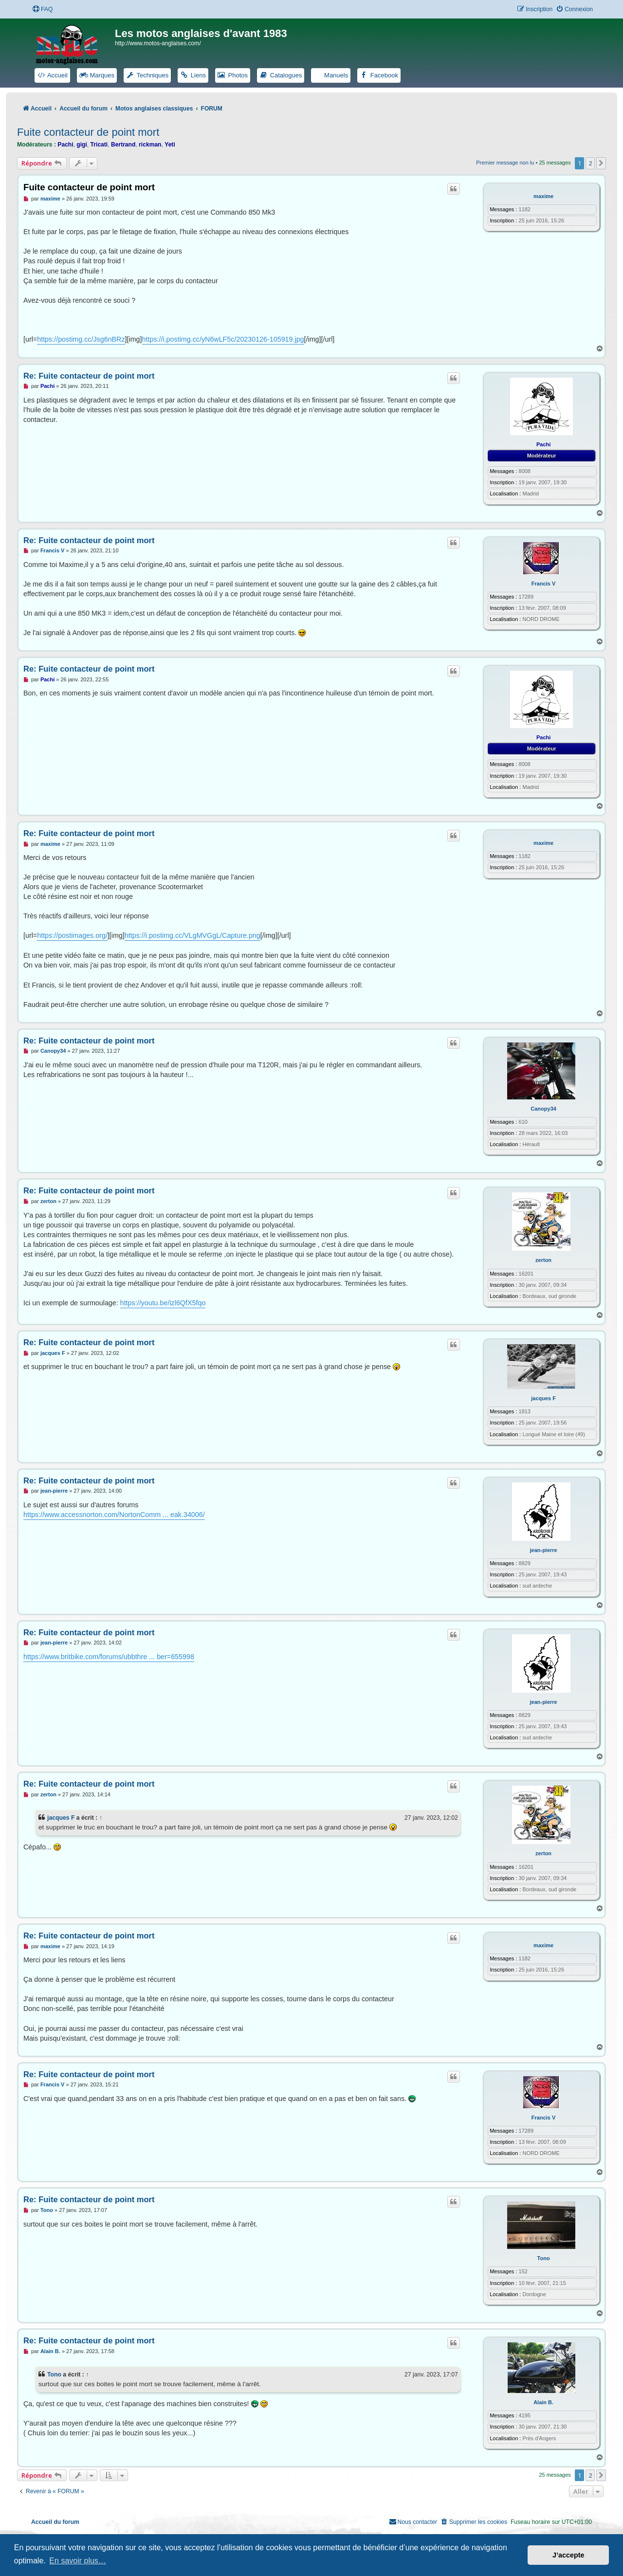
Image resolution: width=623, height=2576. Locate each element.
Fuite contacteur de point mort (88, 132)
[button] (601, 163)
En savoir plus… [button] (77, 2561)
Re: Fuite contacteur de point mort (89, 375)
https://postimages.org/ (72, 935)
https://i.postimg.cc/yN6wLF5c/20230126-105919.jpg (223, 339)
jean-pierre (543, 1550)
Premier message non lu (505, 162)
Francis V (543, 583)
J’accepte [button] (568, 2555)
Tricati (99, 144)
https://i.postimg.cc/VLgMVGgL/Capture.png (192, 935)
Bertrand (123, 144)
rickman (150, 144)
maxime (543, 196)
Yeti (170, 144)
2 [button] (590, 163)
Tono (543, 2258)
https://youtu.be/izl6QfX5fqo (163, 1303)
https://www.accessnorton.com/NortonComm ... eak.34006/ (114, 1514)
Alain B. (543, 2402)
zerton (543, 1260)
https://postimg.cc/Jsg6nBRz (81, 339)
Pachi (65, 144)
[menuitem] (42, 9)
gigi (81, 144)
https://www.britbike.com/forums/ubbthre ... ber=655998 (108, 1657)
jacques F (543, 1398)
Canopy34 (543, 1109)
